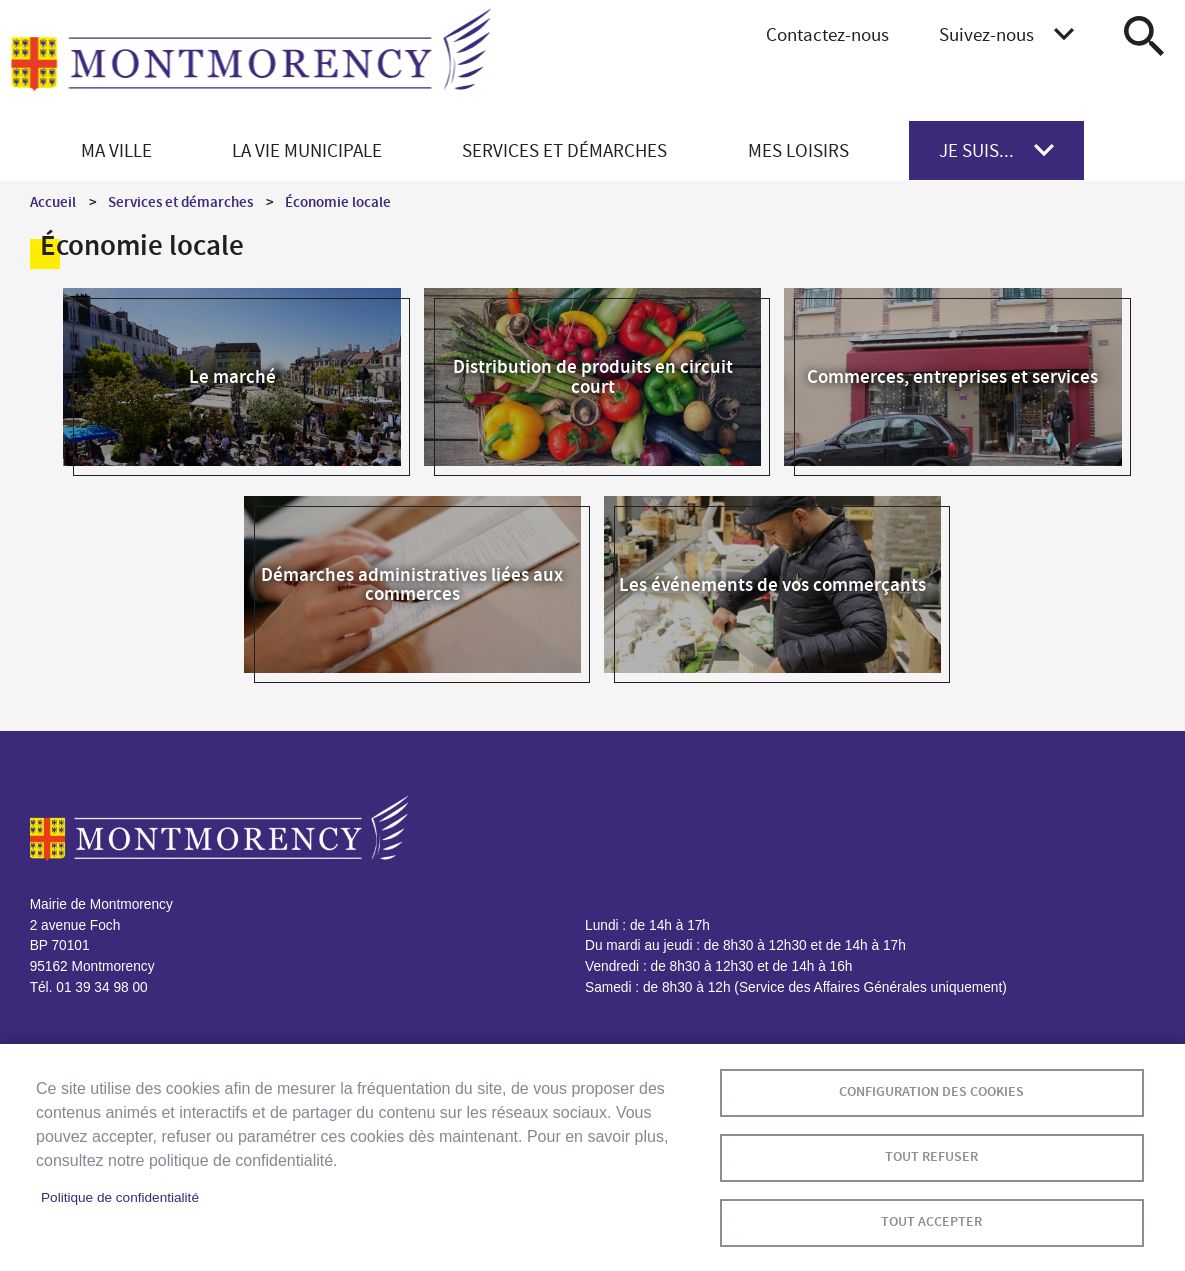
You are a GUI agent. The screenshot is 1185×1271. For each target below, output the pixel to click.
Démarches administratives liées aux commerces (412, 584)
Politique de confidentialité (120, 1197)
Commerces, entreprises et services (952, 376)
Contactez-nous (827, 34)
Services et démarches (180, 202)
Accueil (53, 202)
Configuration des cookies (931, 1091)
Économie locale (338, 202)
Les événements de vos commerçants (772, 584)
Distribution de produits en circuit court (593, 376)
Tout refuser (931, 1156)
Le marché (232, 376)
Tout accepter (931, 1221)
